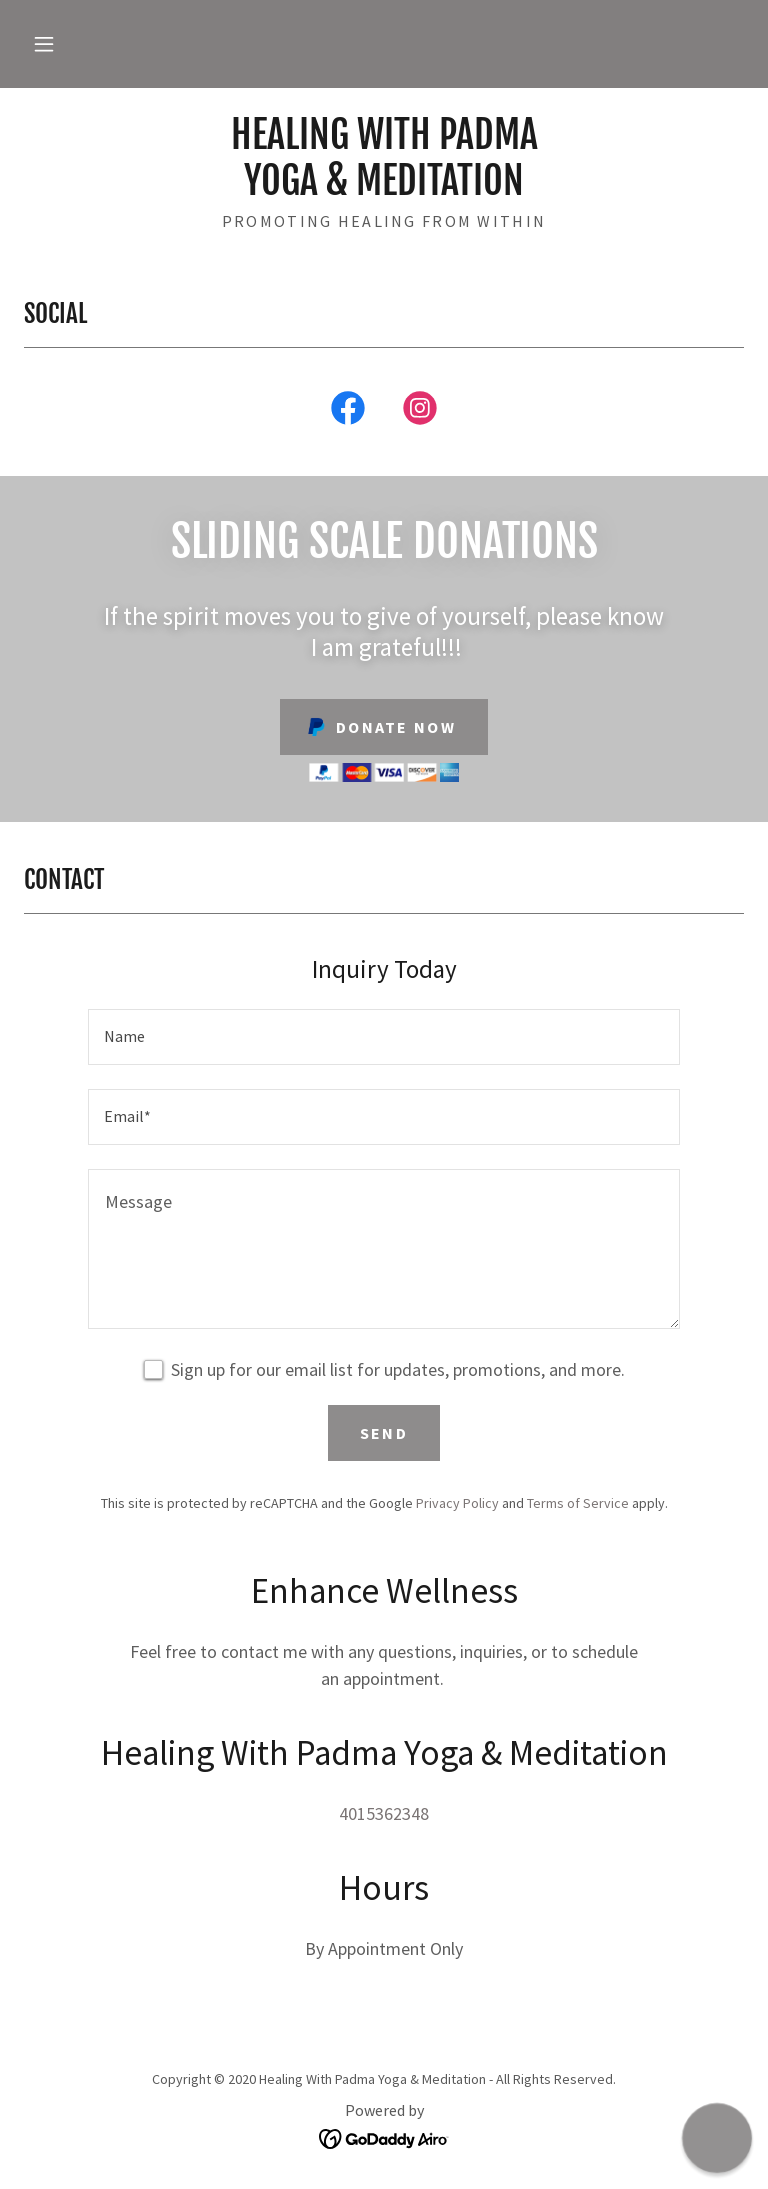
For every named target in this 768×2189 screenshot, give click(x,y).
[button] (44, 44)
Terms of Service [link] (578, 1503)
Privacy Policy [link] (457, 1503)
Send (384, 1433)
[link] (384, 188)
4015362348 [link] (384, 1813)
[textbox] (384, 1037)
